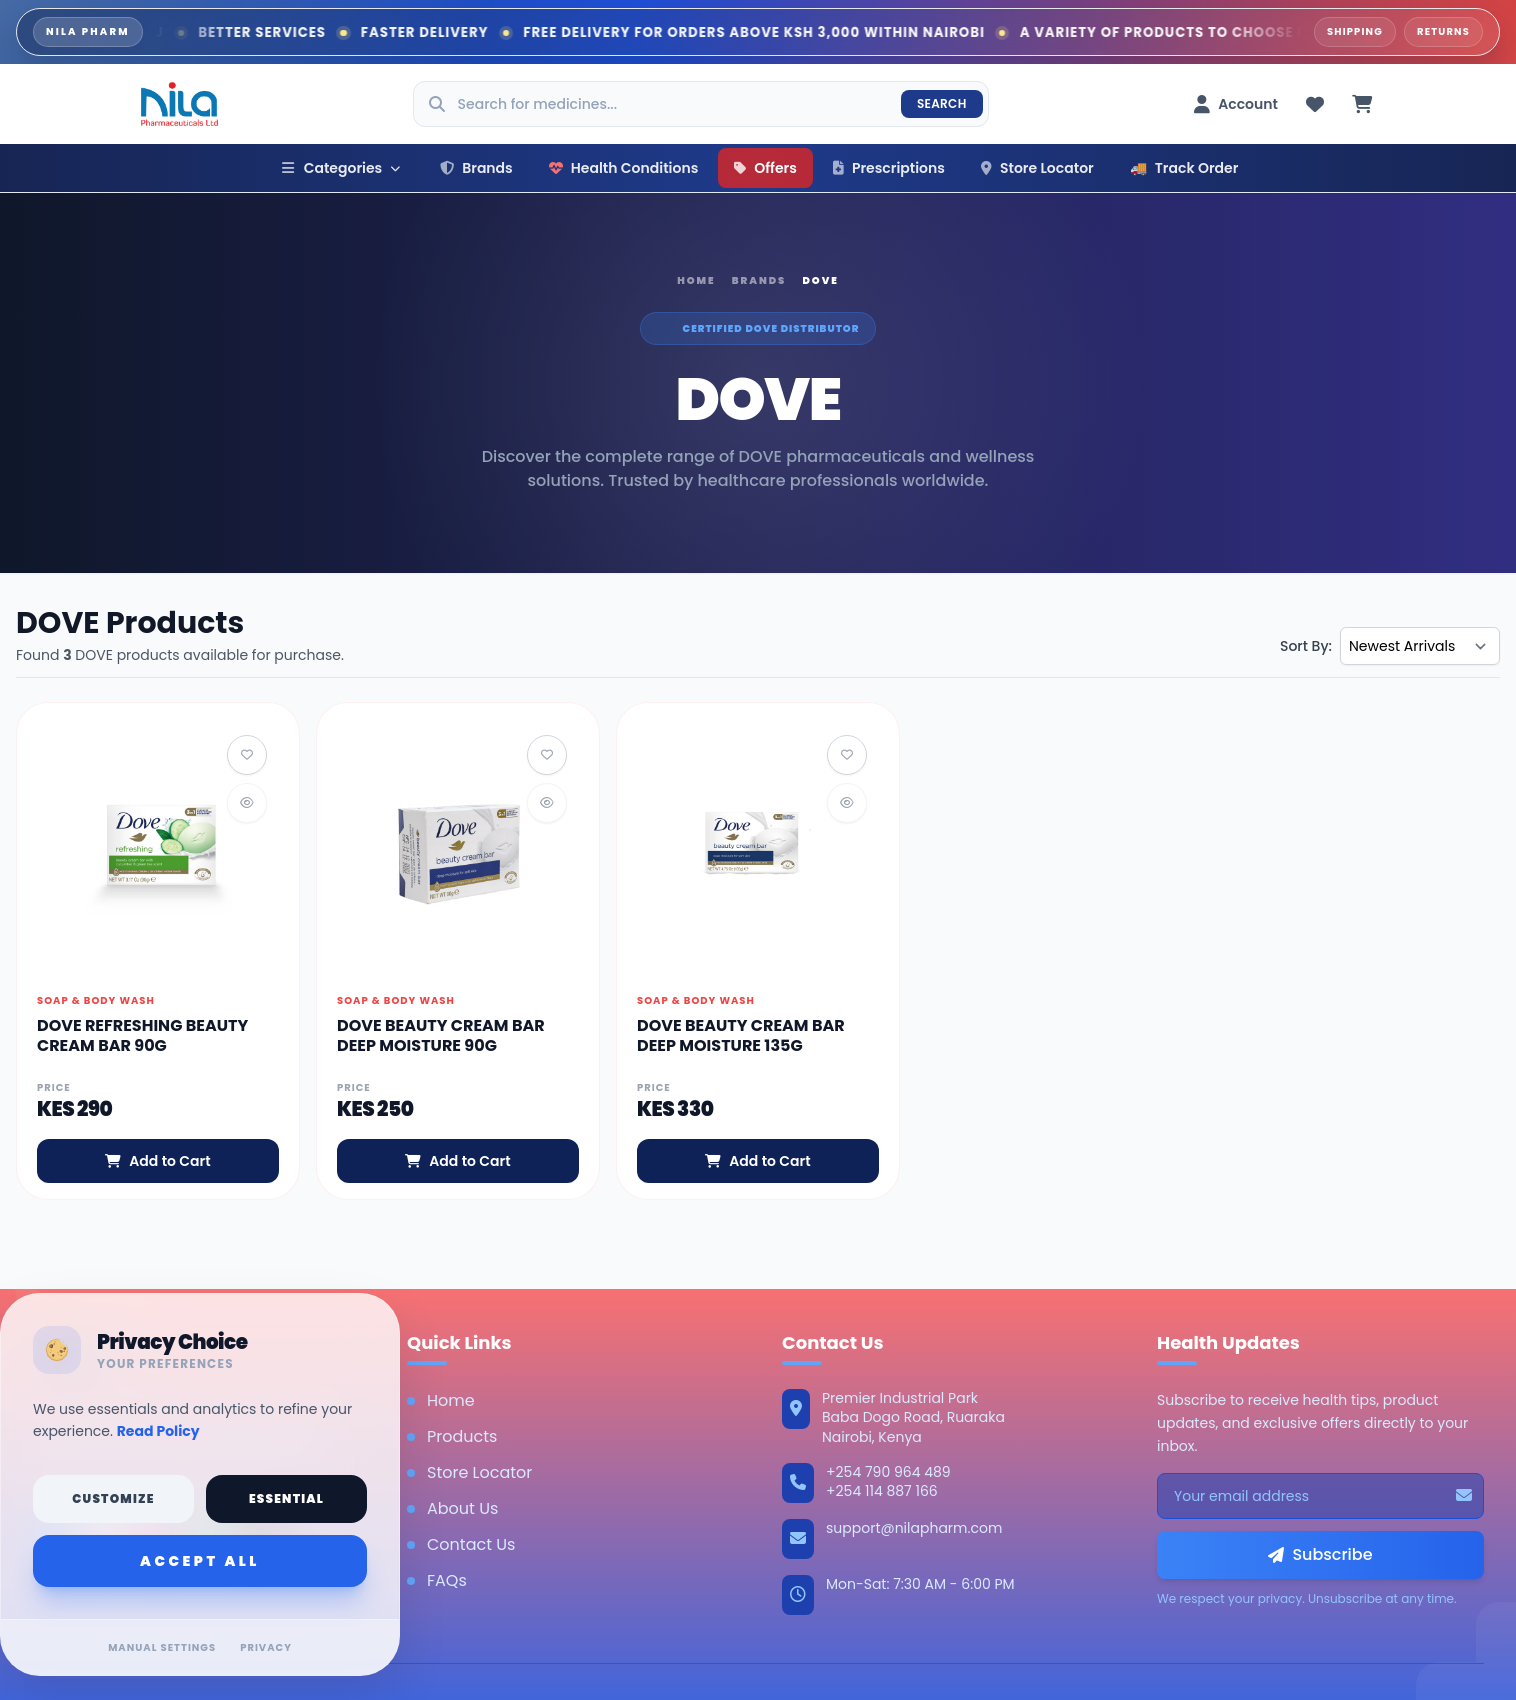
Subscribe (1320, 1554)
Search (942, 103)
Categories (341, 168)
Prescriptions (889, 168)
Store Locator (1037, 168)
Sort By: (1306, 646)
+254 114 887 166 (882, 1491)
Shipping (1355, 31)
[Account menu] (1236, 104)
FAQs (437, 1580)
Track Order (1184, 168)
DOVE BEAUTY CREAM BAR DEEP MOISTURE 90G (441, 1035)
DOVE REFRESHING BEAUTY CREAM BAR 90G (142, 1035)
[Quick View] (247, 803)
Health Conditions (624, 168)
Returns (1443, 31)
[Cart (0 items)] (1362, 104)
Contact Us (461, 1544)
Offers (765, 168)
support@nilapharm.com (914, 1528)
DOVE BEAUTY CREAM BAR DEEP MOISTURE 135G (741, 1035)
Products (452, 1436)
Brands (476, 168)
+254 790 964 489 (888, 1472)
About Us (452, 1508)
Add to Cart (157, 1161)
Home (696, 280)
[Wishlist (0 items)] (1315, 104)
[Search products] (701, 104)
